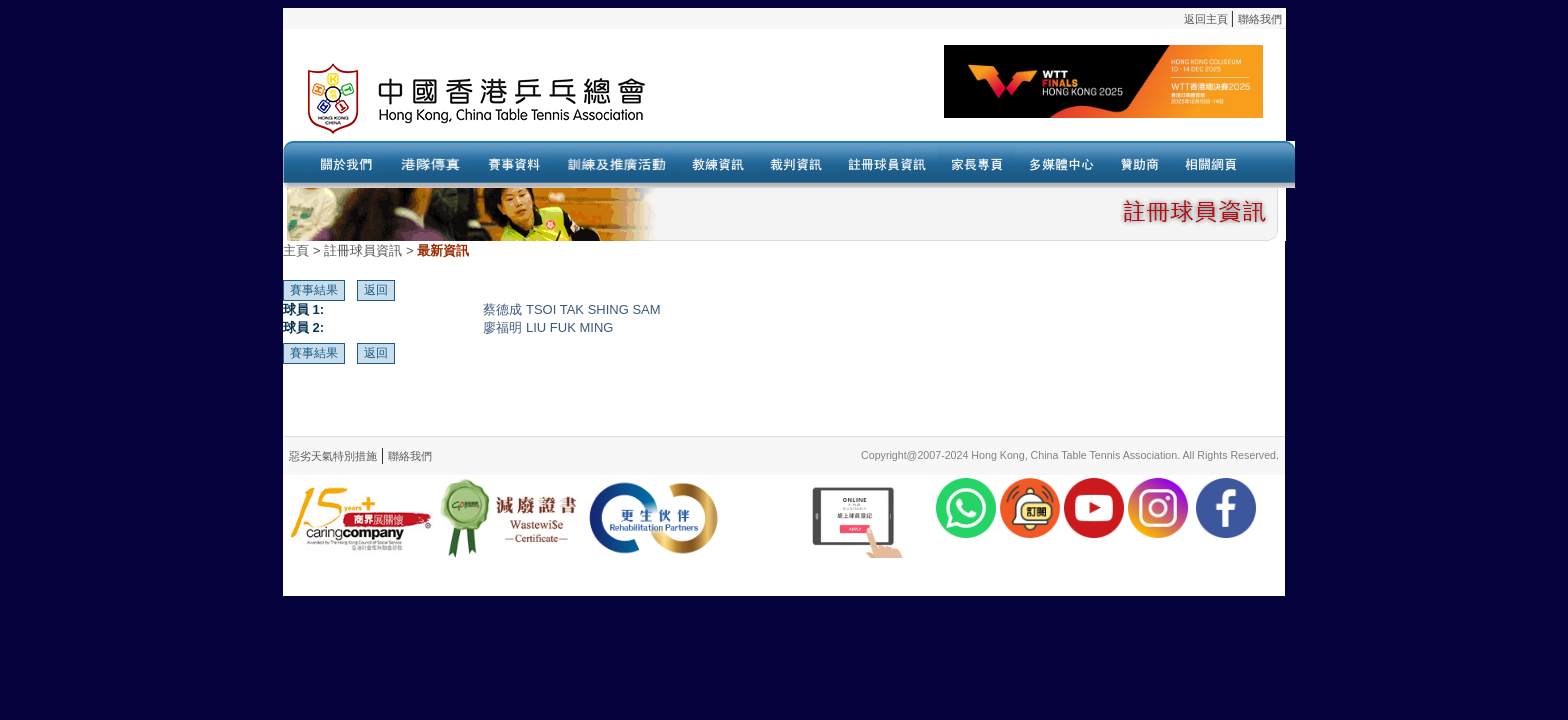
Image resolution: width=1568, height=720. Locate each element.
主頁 (296, 250)
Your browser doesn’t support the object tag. (978, 99)
